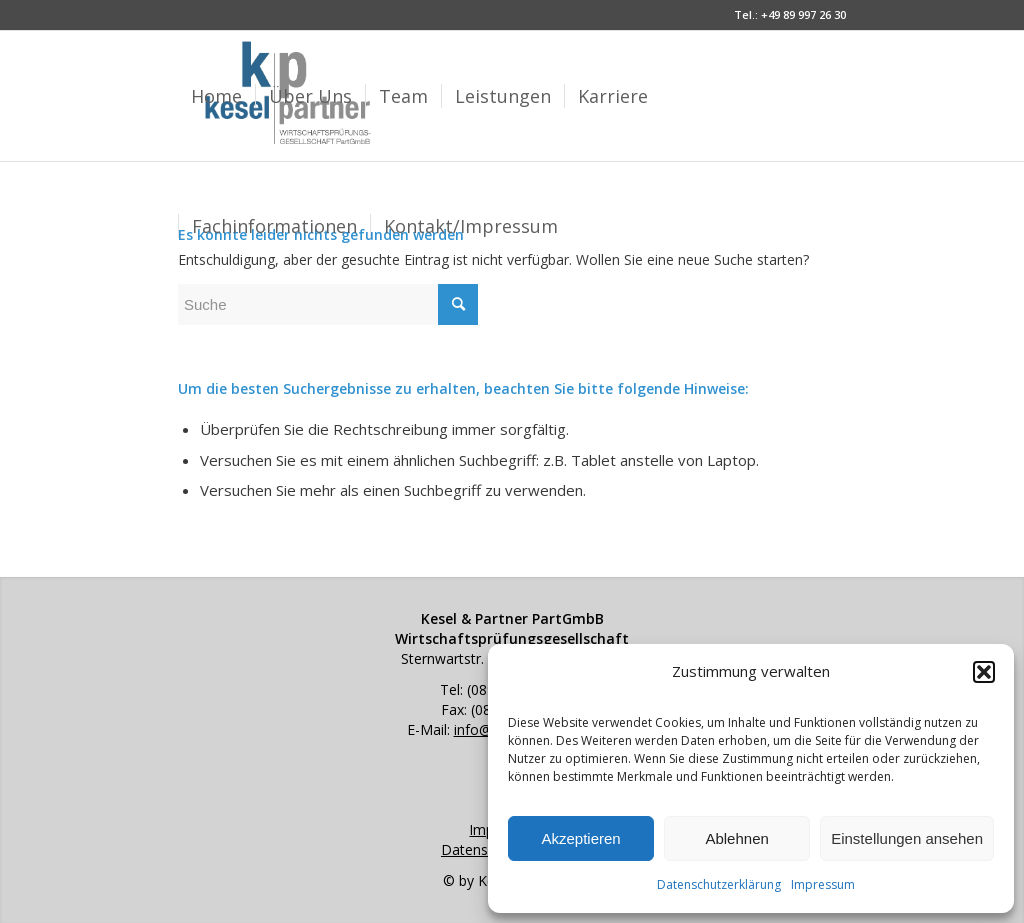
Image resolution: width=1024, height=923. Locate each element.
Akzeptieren (580, 838)
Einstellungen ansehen (907, 838)
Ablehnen (736, 838)
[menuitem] (216, 96)
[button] (984, 672)
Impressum (823, 884)
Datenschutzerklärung (719, 884)
